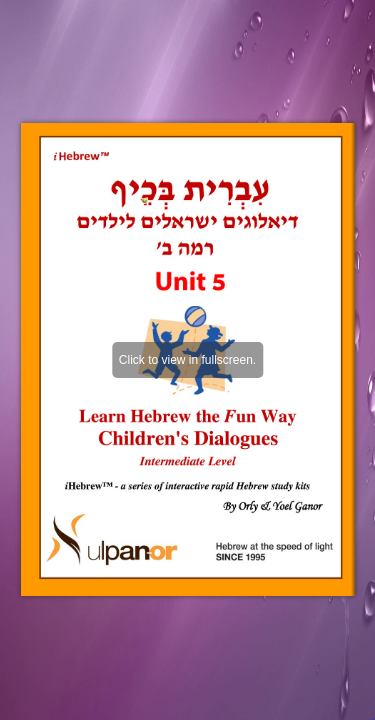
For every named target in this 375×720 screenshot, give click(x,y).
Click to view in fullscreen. (187, 360)
